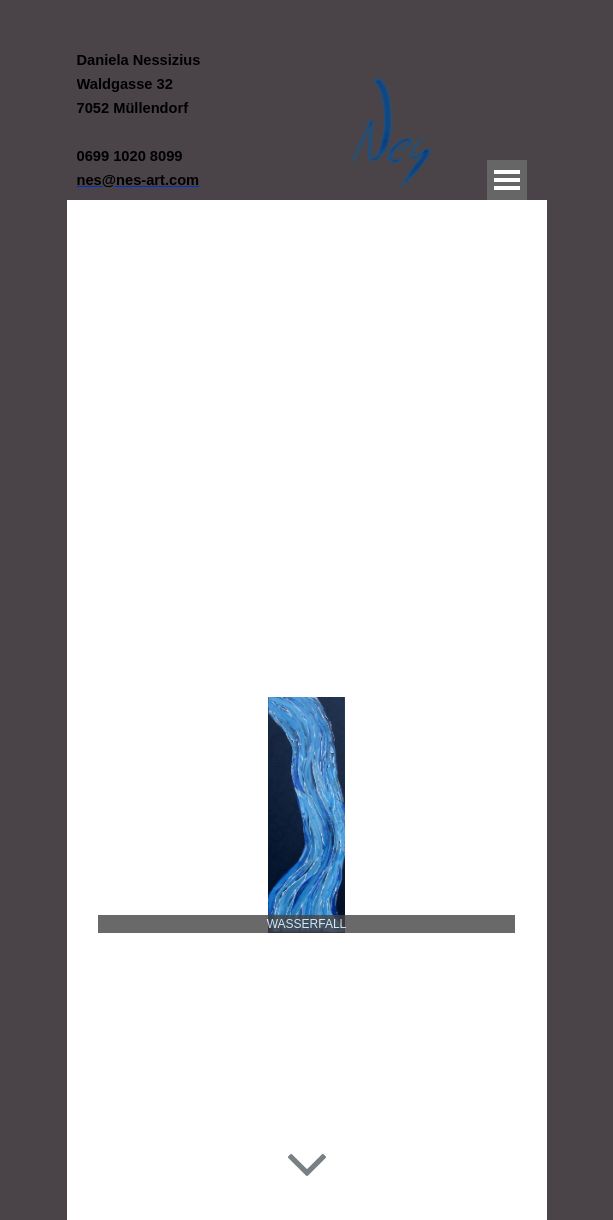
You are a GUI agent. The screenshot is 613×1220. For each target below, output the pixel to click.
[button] (138, 179)
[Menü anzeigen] (507, 180)
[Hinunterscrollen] (307, 1162)
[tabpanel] (197, 120)
